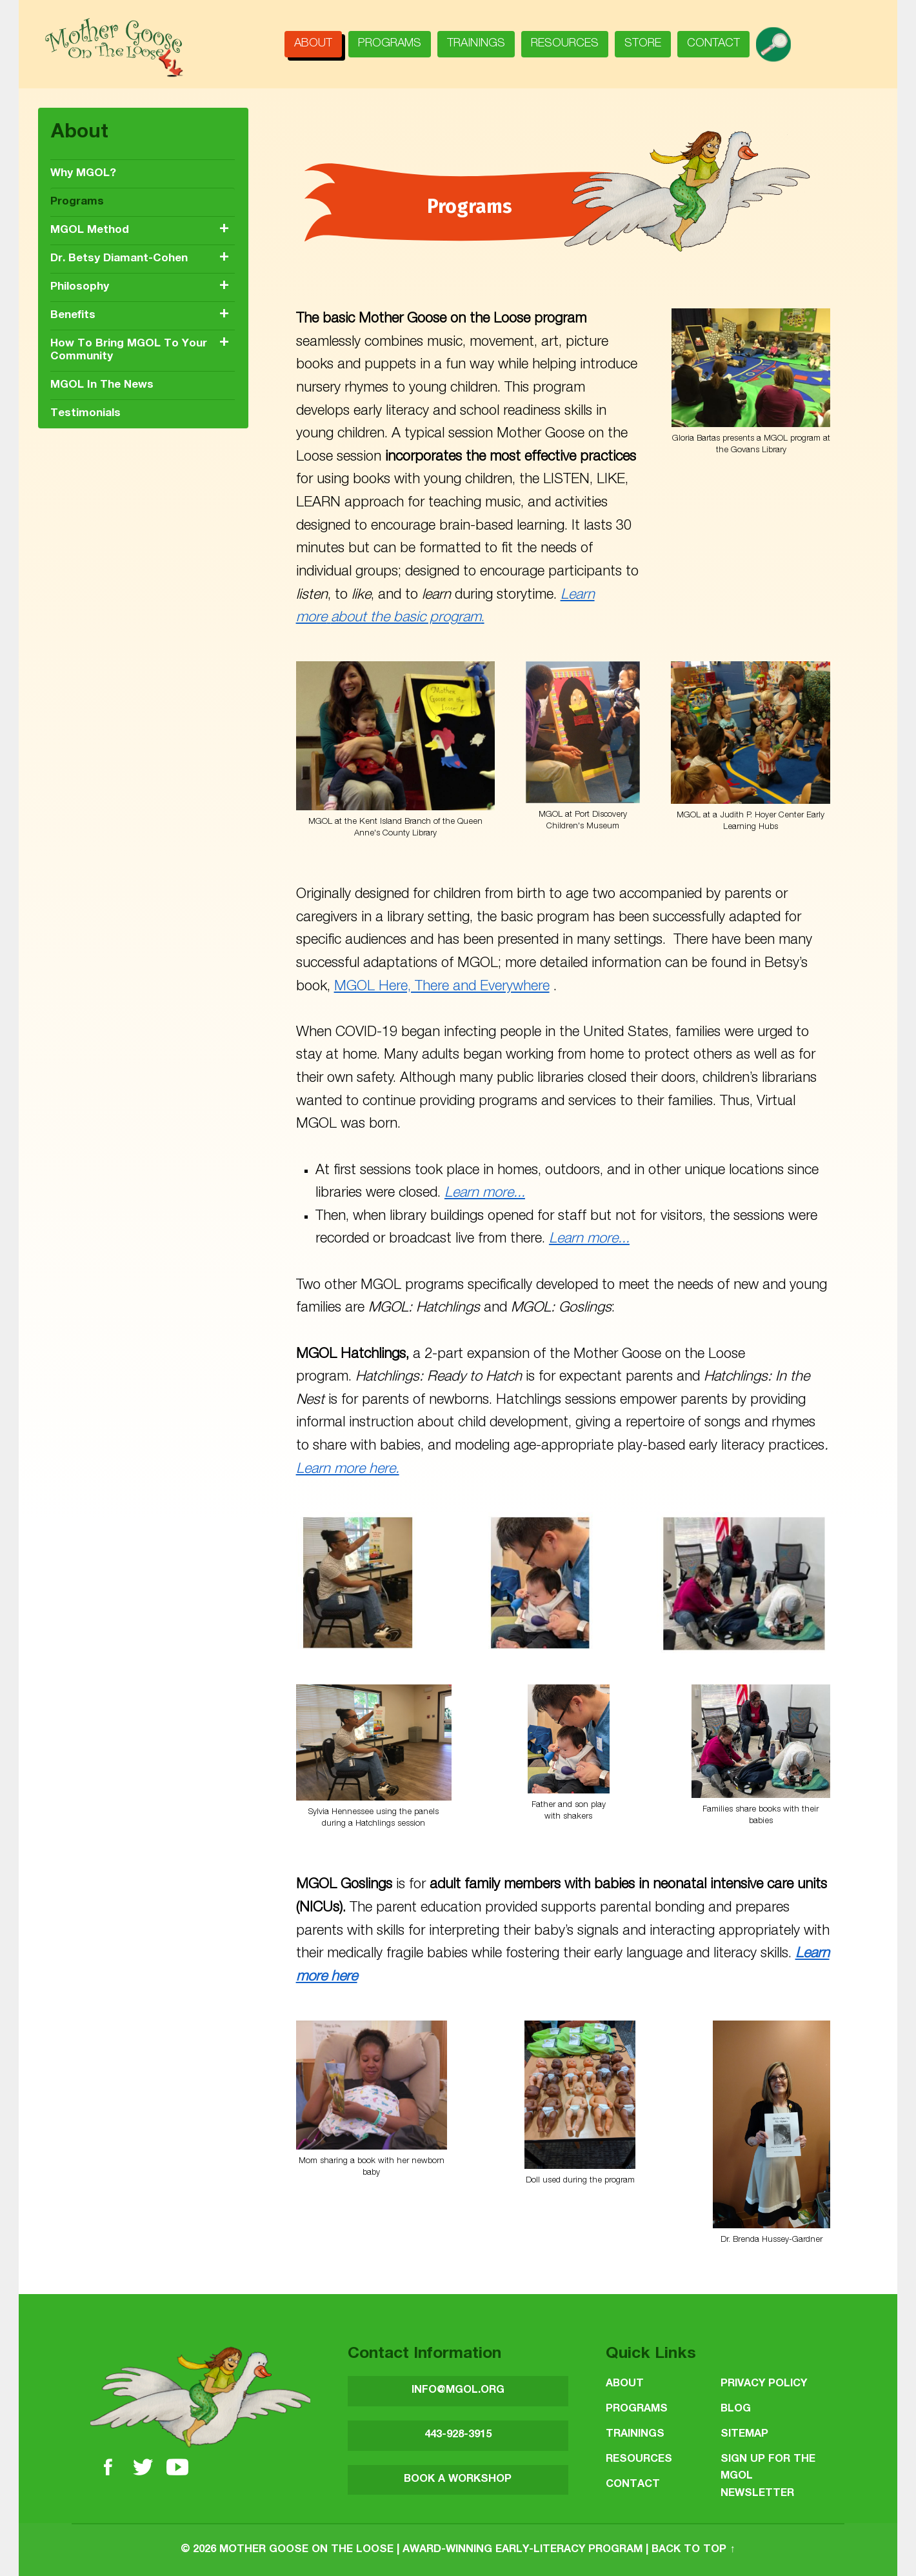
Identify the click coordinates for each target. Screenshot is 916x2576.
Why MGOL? (83, 173)
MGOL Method (89, 230)
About (313, 44)
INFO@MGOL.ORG (458, 2390)
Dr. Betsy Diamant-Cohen (119, 259)
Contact (713, 44)
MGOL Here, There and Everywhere (442, 987)
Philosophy (79, 287)
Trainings (476, 44)
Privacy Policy (764, 2384)
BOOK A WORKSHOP (458, 2479)
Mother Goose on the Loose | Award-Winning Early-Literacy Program (430, 2549)
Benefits (72, 315)
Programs (389, 44)
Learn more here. (347, 1470)
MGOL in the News (102, 385)
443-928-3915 (458, 2435)
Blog (736, 2409)
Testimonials (85, 413)
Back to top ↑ (693, 2549)
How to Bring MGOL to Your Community (128, 351)
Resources (565, 44)
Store (642, 44)
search (778, 40)
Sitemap (744, 2434)
